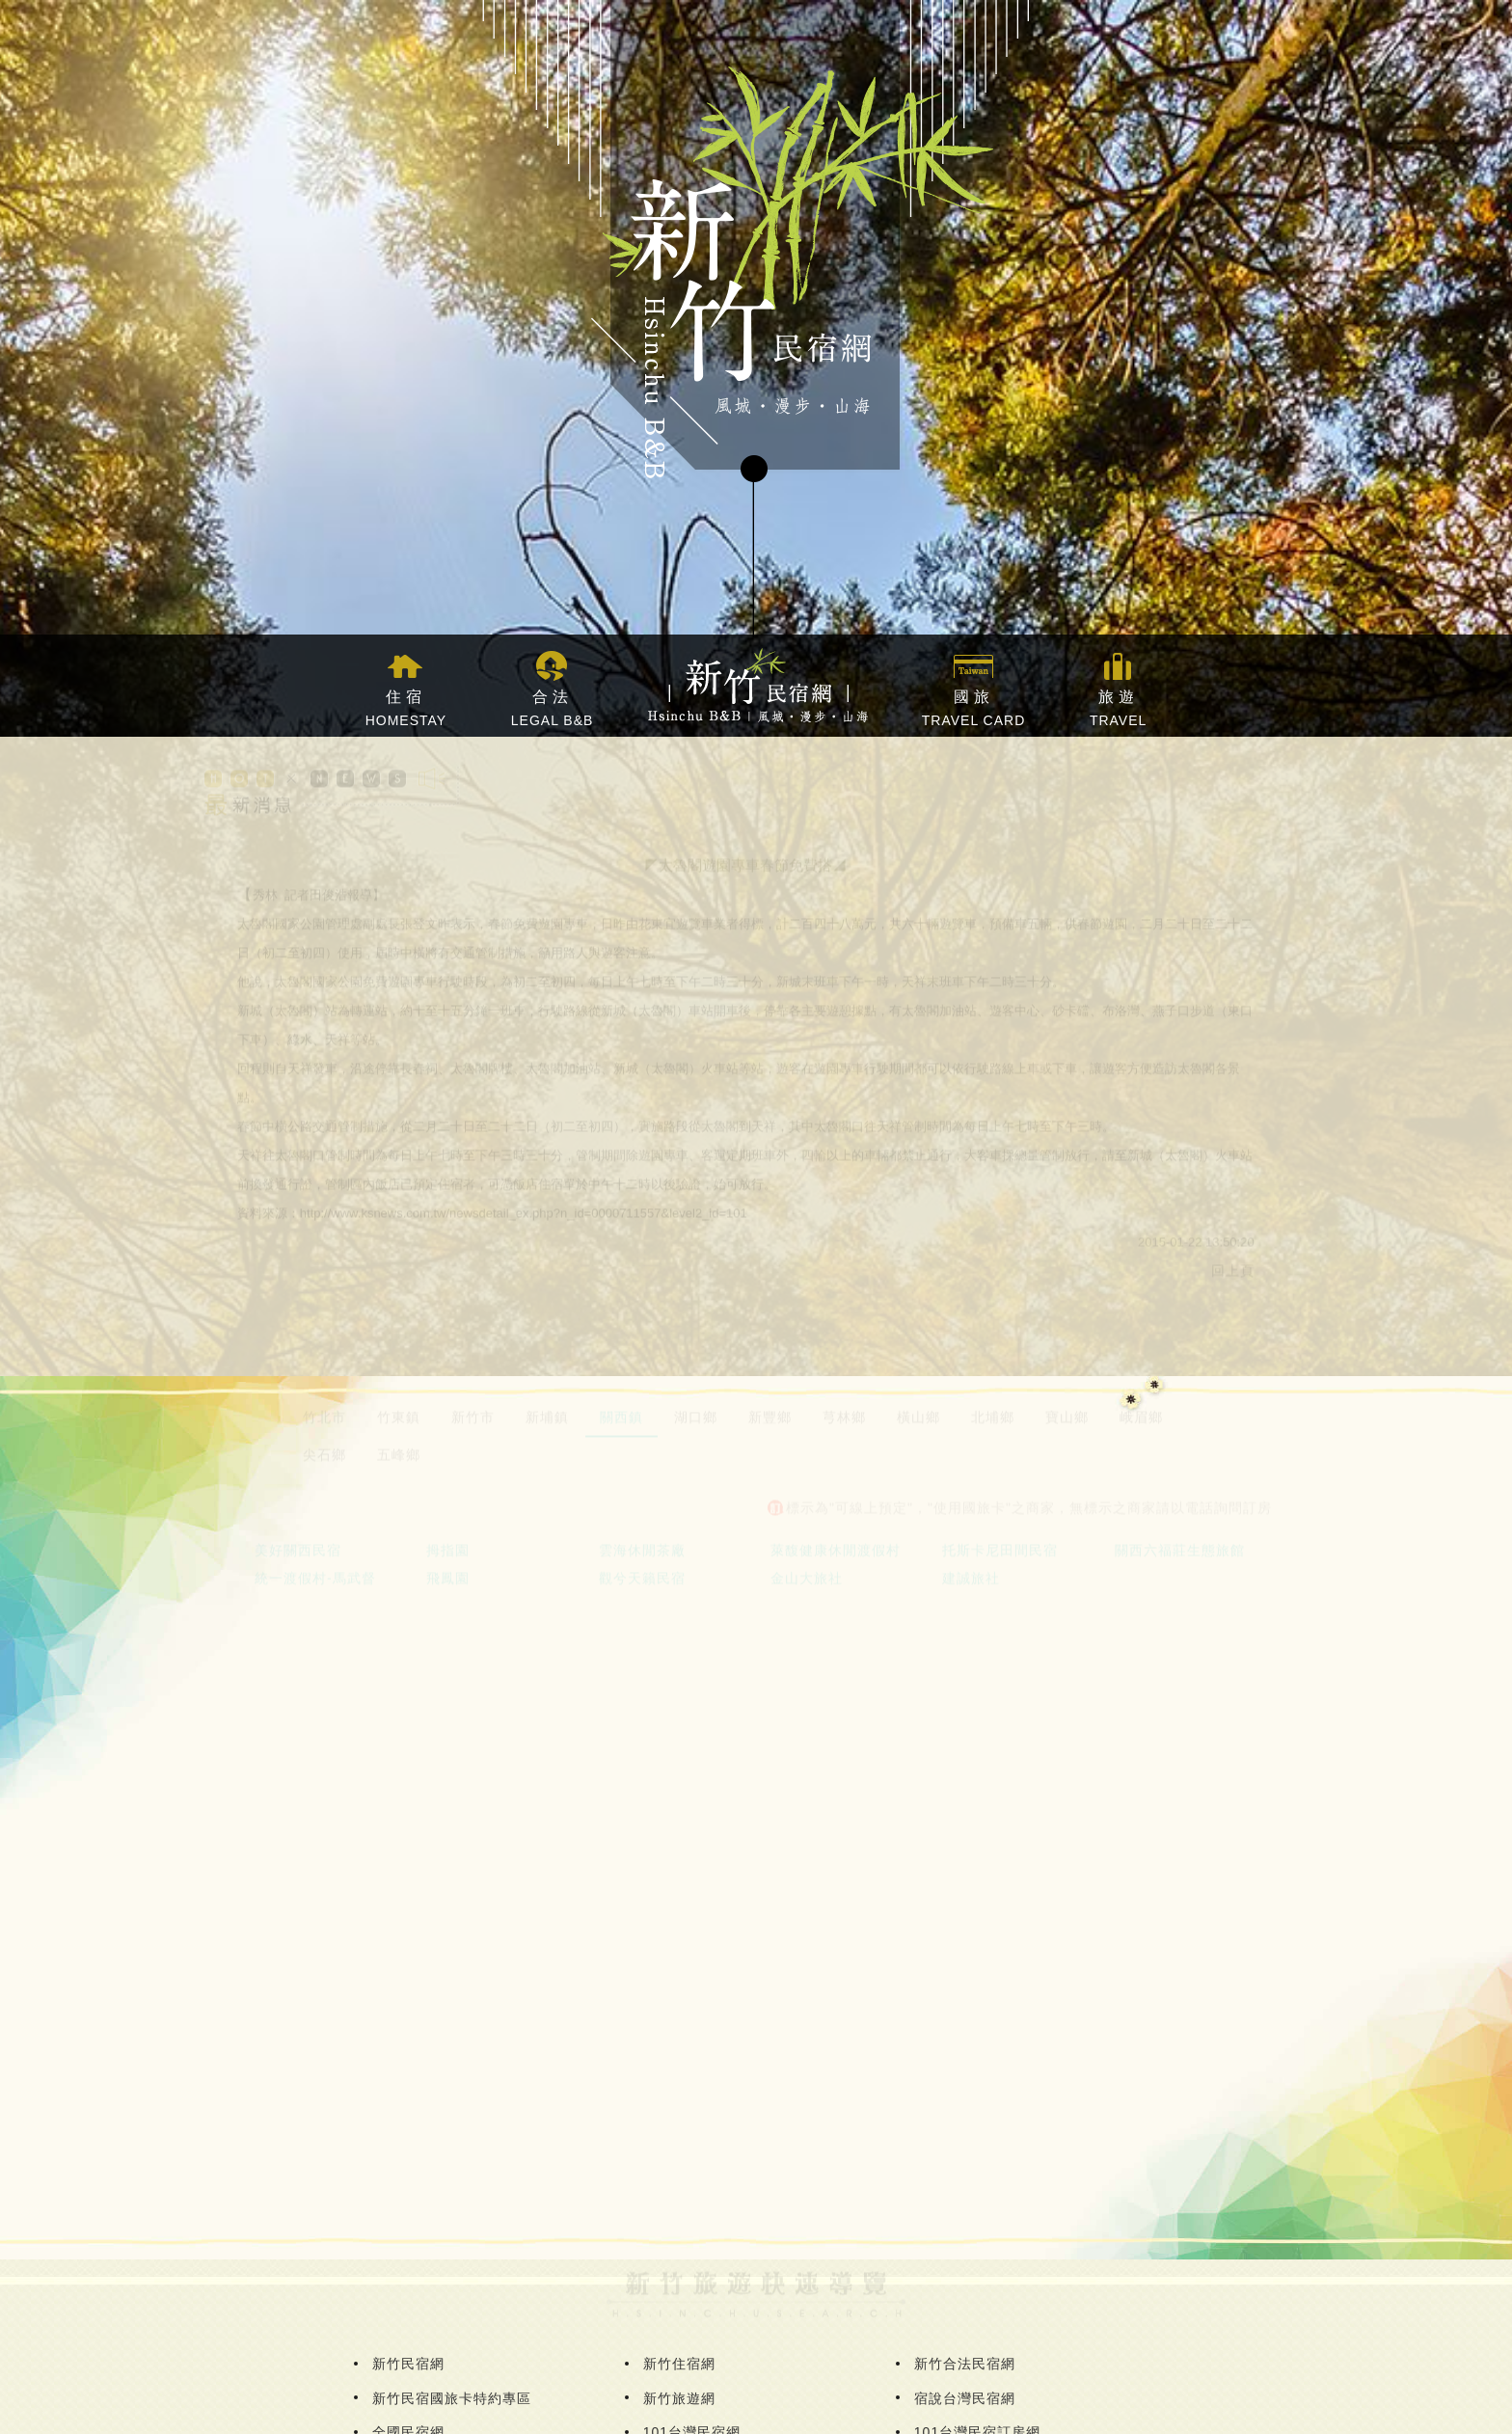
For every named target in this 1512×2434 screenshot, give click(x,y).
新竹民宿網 (408, 2363)
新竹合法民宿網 (964, 2363)
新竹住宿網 (679, 2363)
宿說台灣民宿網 (964, 2398)
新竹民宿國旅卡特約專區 (451, 2398)
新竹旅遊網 (679, 2398)
